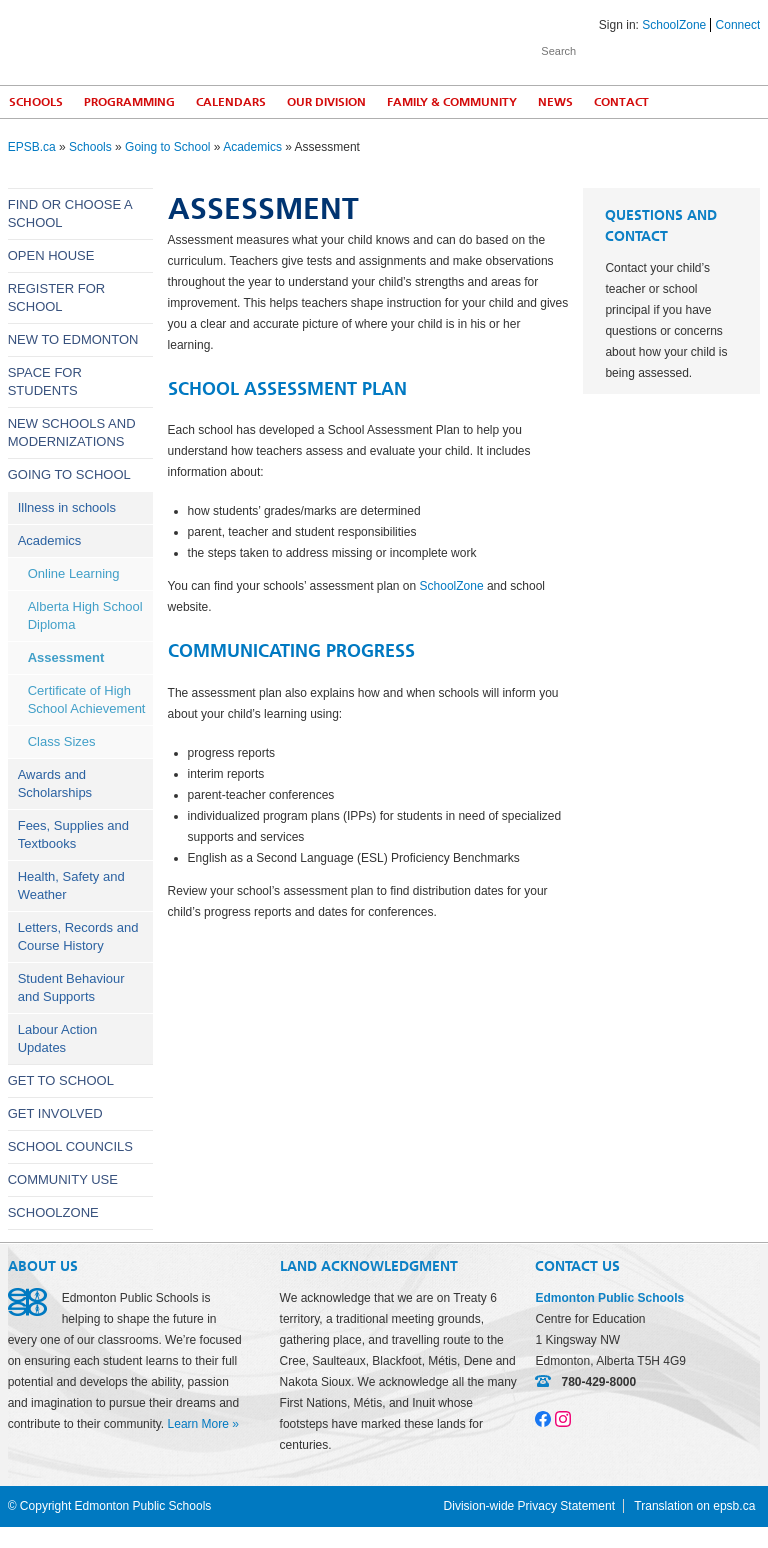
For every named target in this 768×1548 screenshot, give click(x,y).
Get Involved (55, 1113)
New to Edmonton (73, 339)
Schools (90, 147)
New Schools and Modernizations (72, 432)
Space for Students (45, 381)
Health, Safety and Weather (71, 885)
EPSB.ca (32, 147)
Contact (621, 102)
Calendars (231, 102)
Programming (129, 102)
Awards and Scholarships (55, 783)
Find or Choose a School (70, 213)
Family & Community (452, 102)
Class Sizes (62, 741)
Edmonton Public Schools (183, 41)
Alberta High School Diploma (85, 615)
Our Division (326, 102)
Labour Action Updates (58, 1038)
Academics (252, 147)
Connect (738, 25)
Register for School (57, 297)
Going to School (167, 147)
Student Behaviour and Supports (71, 987)
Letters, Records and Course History (78, 936)
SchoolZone (674, 25)
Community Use (63, 1179)
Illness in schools (67, 507)
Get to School (61, 1080)
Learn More (198, 1424)
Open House (51, 255)
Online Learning (74, 573)
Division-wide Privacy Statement (529, 1506)
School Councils (70, 1146)
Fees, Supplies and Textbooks (73, 834)
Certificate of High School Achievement (87, 699)
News (555, 102)
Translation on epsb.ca (694, 1506)
